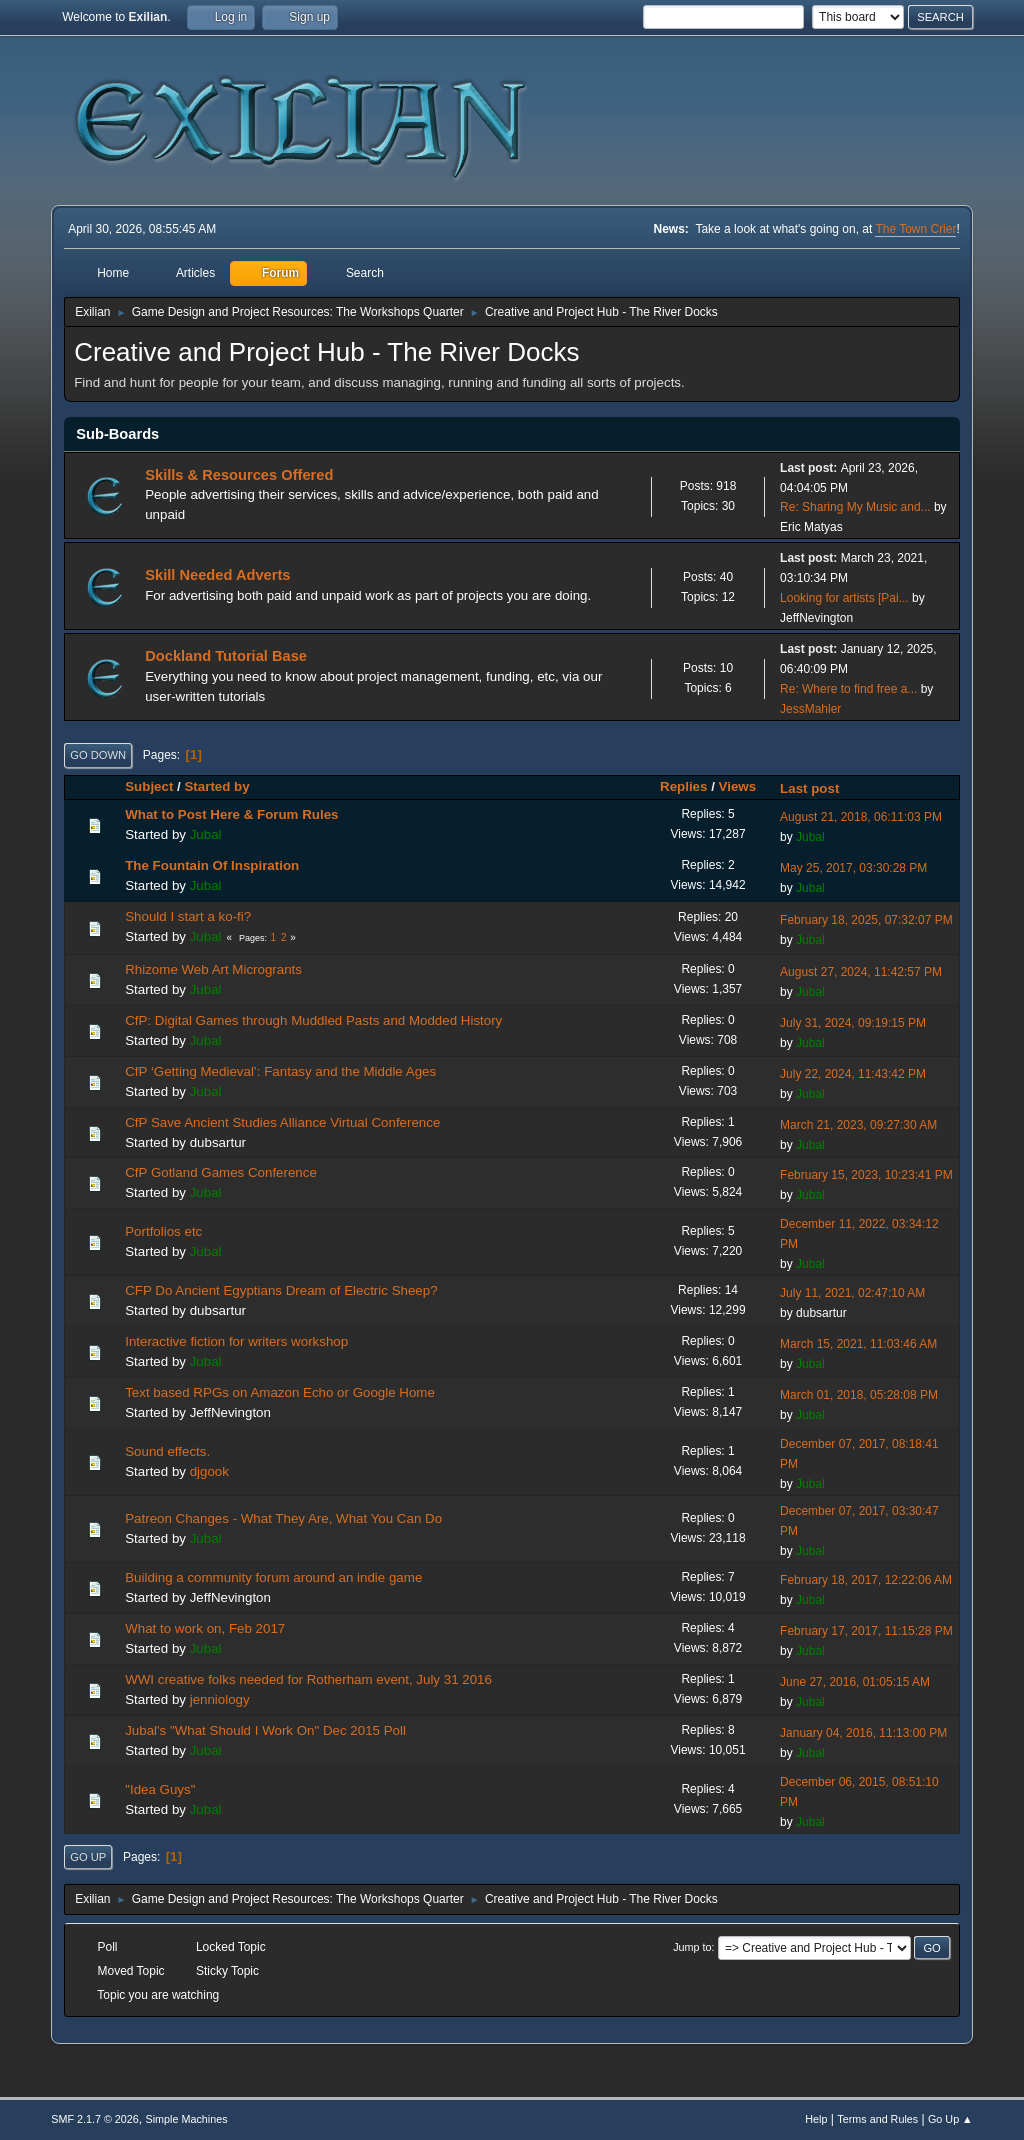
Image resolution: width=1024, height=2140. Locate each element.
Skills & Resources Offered (239, 475)
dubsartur (218, 1142)
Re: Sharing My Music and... (855, 507)
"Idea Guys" (160, 1789)
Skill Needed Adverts (217, 575)
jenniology (220, 1699)
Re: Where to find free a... (848, 689)
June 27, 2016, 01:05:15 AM (855, 1682)
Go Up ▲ (950, 2119)
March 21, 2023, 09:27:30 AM (858, 1125)
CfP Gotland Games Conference (221, 1172)
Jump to (692, 1947)
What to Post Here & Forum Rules (231, 814)
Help (816, 2119)
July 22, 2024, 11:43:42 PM (853, 1074)
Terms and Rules (877, 2119)
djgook (209, 1471)
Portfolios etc (163, 1231)
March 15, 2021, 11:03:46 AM (858, 1344)
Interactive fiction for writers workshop (236, 1341)
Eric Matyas (811, 527)
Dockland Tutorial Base (226, 656)
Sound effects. (167, 1451)
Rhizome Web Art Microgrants (213, 969)
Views (738, 786)
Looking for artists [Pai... (844, 598)
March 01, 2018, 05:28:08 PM (859, 1395)
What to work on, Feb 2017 (205, 1628)
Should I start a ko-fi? (188, 916)
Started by (216, 786)
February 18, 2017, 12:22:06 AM (866, 1580)
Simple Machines (187, 2119)
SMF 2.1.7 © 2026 (95, 2119)
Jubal (206, 834)
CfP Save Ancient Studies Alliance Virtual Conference (282, 1122)
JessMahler (810, 709)
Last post (818, 788)
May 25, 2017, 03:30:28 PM (853, 868)
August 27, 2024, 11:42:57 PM (861, 972)
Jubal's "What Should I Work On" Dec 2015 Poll (265, 1730)
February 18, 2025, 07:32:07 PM (866, 920)
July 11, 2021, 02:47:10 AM (852, 1293)
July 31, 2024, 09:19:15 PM (853, 1023)
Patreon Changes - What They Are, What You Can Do (283, 1518)
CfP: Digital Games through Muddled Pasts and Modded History (313, 1020)
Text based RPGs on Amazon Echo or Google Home (280, 1392)
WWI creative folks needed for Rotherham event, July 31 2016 (308, 1679)
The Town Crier (915, 229)
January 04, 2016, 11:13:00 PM (863, 1733)
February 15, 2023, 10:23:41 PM (866, 1175)
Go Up (88, 1857)
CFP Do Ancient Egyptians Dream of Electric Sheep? (281, 1290)
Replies (683, 786)
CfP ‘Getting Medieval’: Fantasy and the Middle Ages (280, 1071)
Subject (149, 786)
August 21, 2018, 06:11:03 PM (861, 817)
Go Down (98, 755)
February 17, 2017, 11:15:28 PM (866, 1631)
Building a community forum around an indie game (273, 1577)
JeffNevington (816, 618)
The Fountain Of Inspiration (212, 865)
